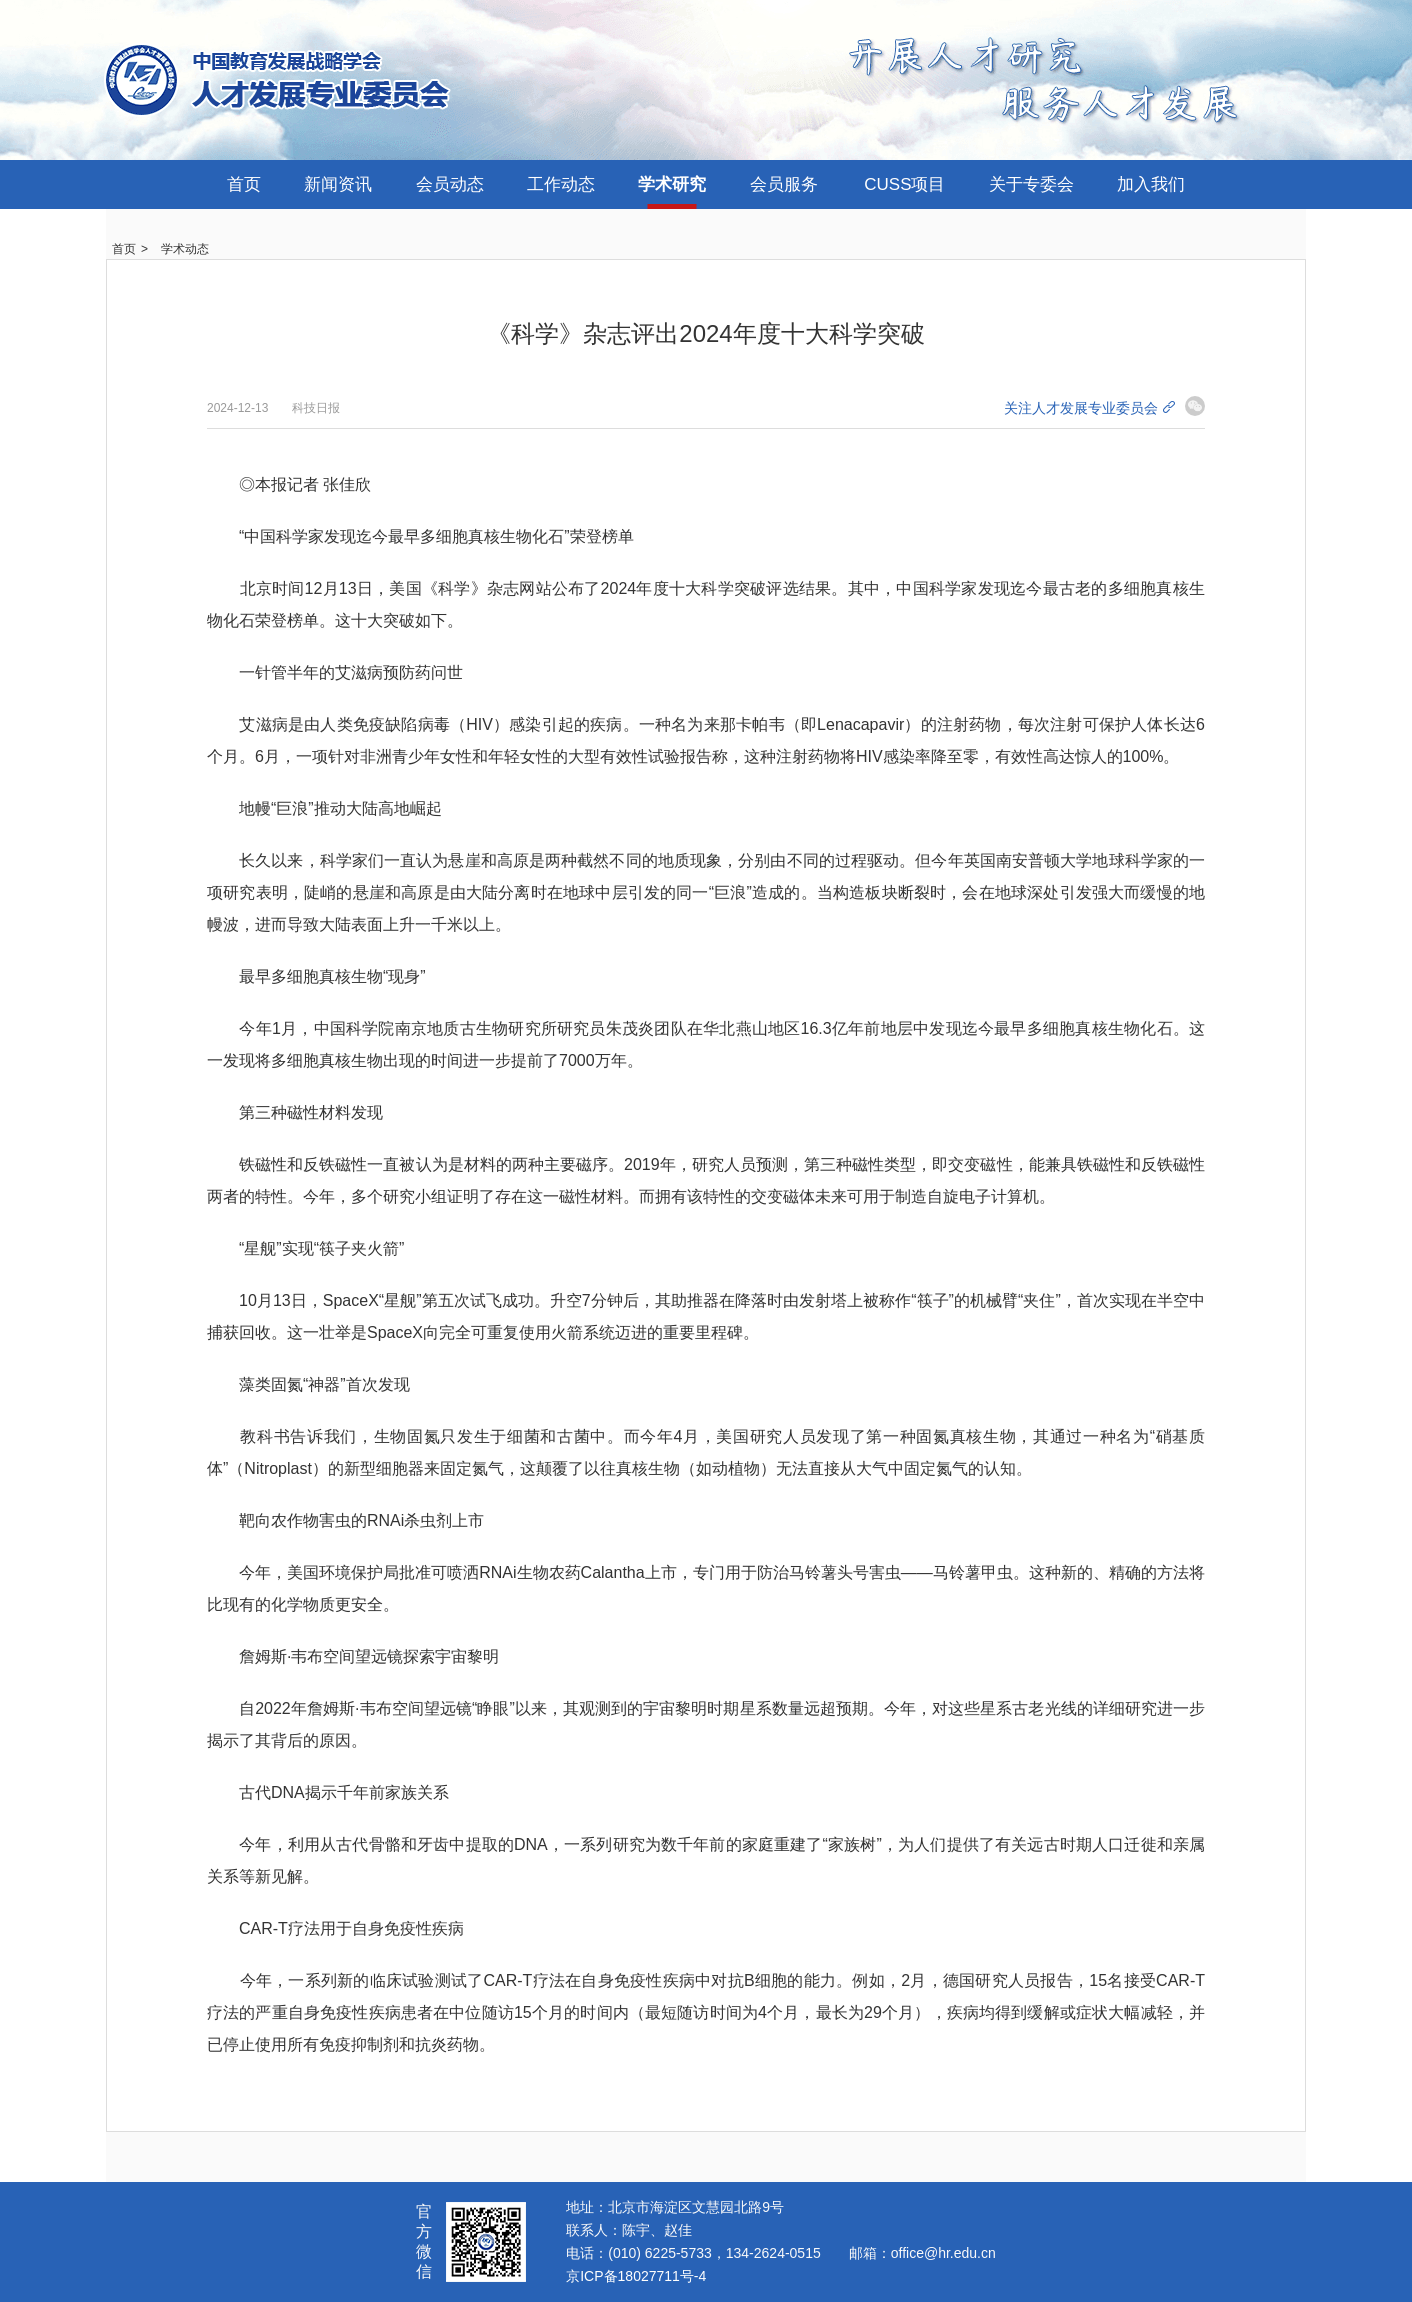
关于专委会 (1031, 184)
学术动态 (185, 249)
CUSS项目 (904, 184)
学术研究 (672, 184)
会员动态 (450, 184)
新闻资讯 (338, 184)
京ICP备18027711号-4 (636, 2276)
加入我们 (1151, 184)
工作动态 (561, 184)
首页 (244, 184)
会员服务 (784, 184)
